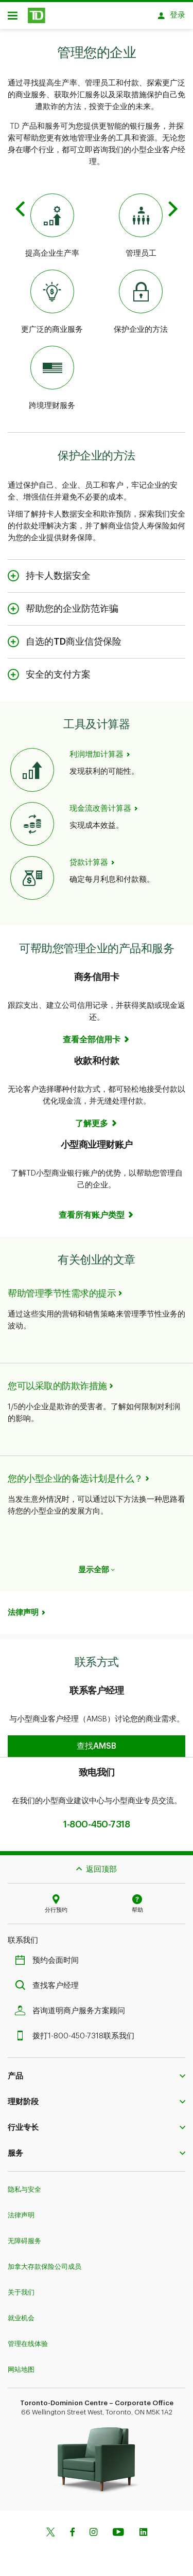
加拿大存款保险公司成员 (44, 2261)
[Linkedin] (143, 2527)
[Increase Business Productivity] (52, 221)
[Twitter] (50, 2527)
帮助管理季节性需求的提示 (62, 1288)
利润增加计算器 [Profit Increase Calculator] (96, 749)
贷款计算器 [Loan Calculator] (88, 857)
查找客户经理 (49, 1980)
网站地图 (21, 2364)
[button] (96, 1741)
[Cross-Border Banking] (52, 373)
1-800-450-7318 (96, 1819)
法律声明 (23, 1607)
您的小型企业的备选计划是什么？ (75, 1473)
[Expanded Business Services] (52, 297)
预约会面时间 (49, 1955)
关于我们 (21, 2287)
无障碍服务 (24, 2235)
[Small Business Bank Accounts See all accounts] (97, 1210)
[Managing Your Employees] (141, 221)
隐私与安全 (24, 2184)
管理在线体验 (28, 2338)
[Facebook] (72, 2527)
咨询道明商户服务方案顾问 (72, 2006)
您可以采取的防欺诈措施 (57, 1380)
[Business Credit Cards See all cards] (97, 1035)
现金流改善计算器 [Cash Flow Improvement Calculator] (100, 803)
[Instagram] (93, 2527)
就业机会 (21, 2312)
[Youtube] (118, 2527)
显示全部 (96, 1565)
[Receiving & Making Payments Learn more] (96, 1118)
